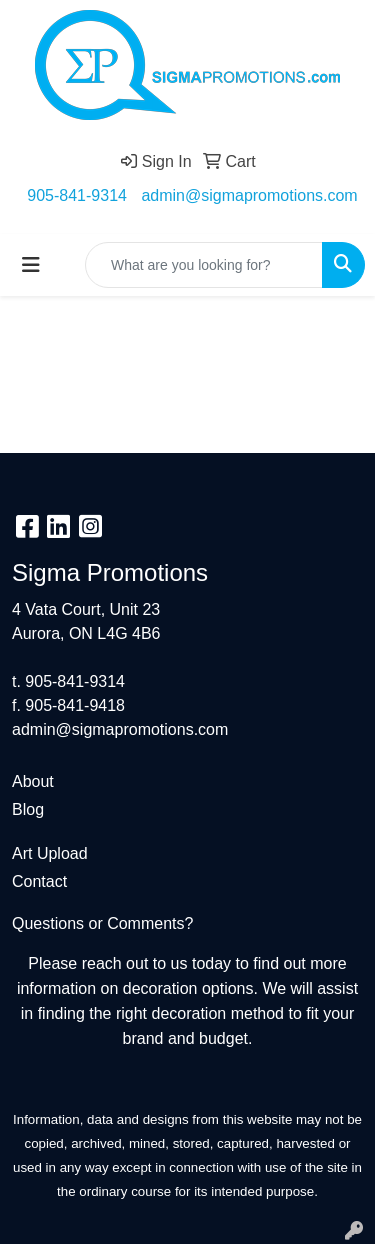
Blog (28, 809)
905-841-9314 (77, 195)
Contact (39, 881)
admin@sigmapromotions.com (249, 195)
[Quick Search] (204, 265)
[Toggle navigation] (31, 265)
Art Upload (50, 853)
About (33, 781)
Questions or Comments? (102, 923)
